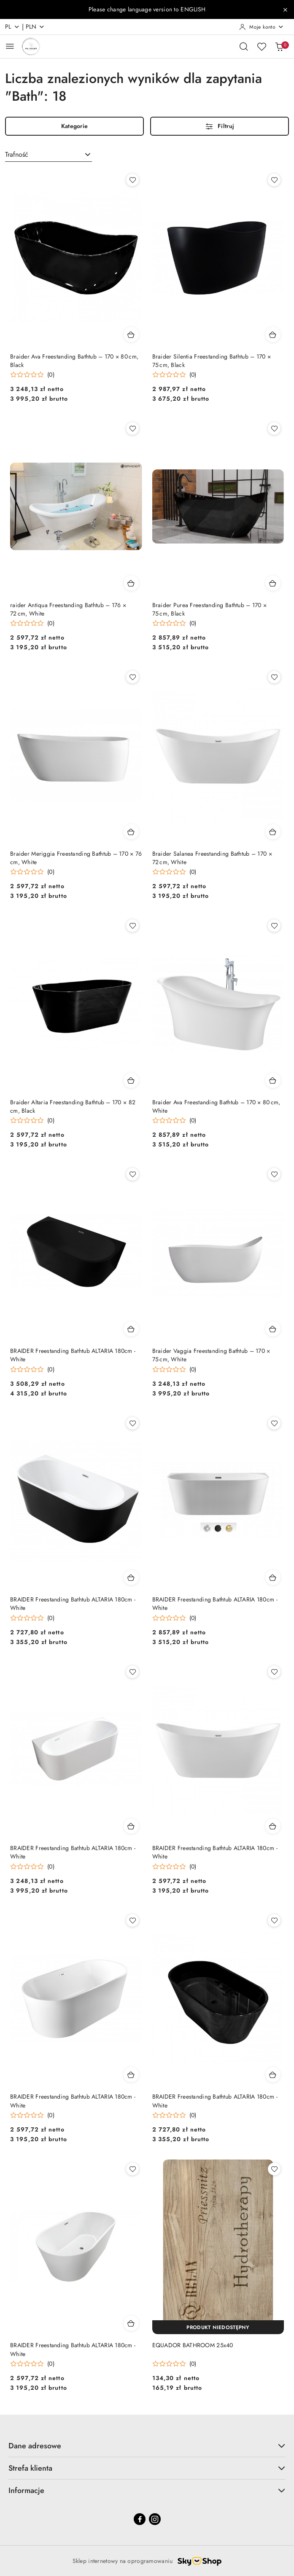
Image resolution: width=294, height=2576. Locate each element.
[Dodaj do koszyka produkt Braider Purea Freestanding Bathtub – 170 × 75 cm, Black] (273, 583)
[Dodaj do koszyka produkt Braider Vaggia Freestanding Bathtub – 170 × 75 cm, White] (273, 1328)
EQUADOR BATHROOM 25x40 (192, 2345)
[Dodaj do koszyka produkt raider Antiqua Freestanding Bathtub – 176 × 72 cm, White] (131, 583)
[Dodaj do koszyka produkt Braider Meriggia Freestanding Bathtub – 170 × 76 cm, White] (131, 831)
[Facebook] (140, 2519)
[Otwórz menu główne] (10, 46)
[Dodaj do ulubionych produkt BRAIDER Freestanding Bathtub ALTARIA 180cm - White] (132, 1174)
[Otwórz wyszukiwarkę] (243, 46)
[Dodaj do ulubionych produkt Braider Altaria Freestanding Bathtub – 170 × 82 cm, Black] (132, 925)
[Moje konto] (261, 27)
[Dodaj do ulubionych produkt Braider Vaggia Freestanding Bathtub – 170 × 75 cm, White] (274, 1174)
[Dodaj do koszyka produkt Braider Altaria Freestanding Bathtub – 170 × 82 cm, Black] (131, 1080)
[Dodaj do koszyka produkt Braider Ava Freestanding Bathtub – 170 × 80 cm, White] (273, 1080)
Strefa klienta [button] (147, 2468)
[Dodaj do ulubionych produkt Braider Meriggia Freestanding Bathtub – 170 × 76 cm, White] (132, 677)
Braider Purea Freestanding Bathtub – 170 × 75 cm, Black (209, 609)
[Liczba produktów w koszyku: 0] (279, 46)
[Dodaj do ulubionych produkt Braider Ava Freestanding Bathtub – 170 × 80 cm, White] (274, 925)
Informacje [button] (147, 2490)
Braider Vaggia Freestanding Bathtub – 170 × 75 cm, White (211, 1355)
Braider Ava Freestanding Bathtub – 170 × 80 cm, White (216, 1106)
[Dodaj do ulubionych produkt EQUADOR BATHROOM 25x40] (274, 2169)
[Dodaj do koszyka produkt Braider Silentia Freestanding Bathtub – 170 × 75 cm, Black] (273, 334)
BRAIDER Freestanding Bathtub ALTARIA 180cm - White (72, 1355)
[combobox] (48, 154)
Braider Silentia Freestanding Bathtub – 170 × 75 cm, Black (211, 360)
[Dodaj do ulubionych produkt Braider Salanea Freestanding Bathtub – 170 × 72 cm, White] (274, 677)
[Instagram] (155, 2519)
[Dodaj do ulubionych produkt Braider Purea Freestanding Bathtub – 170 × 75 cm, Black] (274, 428)
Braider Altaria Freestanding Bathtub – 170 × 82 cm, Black (72, 1106)
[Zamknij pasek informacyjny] (285, 9)
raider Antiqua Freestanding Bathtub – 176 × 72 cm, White (68, 609)
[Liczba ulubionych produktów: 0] (261, 46)
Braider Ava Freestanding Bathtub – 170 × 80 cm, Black (74, 360)
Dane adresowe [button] (147, 2445)
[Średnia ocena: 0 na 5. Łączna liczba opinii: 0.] (32, 374)
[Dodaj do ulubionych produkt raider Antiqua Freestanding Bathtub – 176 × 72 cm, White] (132, 428)
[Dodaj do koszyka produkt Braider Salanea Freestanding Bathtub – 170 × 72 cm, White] (273, 831)
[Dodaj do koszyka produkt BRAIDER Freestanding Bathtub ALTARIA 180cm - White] (131, 1328)
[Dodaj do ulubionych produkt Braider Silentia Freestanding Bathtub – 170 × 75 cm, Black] (274, 180)
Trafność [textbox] (16, 154)
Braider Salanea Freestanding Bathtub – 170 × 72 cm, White (212, 857)
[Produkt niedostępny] (218, 2327)
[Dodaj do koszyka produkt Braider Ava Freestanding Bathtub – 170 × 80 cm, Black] (131, 334)
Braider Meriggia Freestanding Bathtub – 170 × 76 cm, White (76, 857)
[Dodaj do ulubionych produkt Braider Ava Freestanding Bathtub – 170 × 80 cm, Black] (132, 180)
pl (12, 26)
